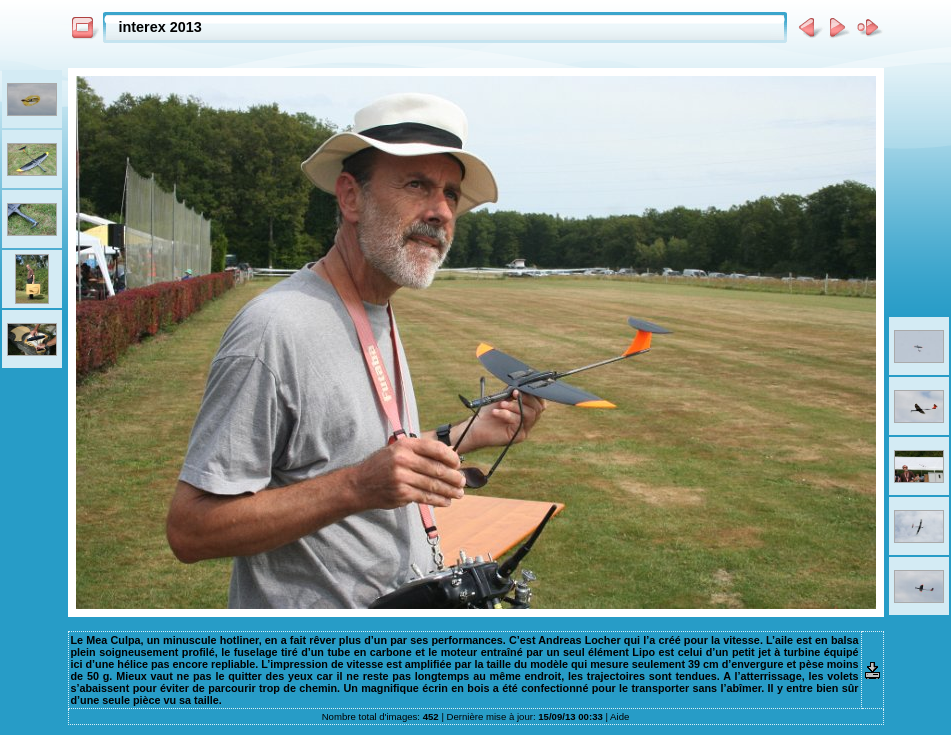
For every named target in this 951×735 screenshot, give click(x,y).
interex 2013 (160, 27)
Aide (619, 716)
